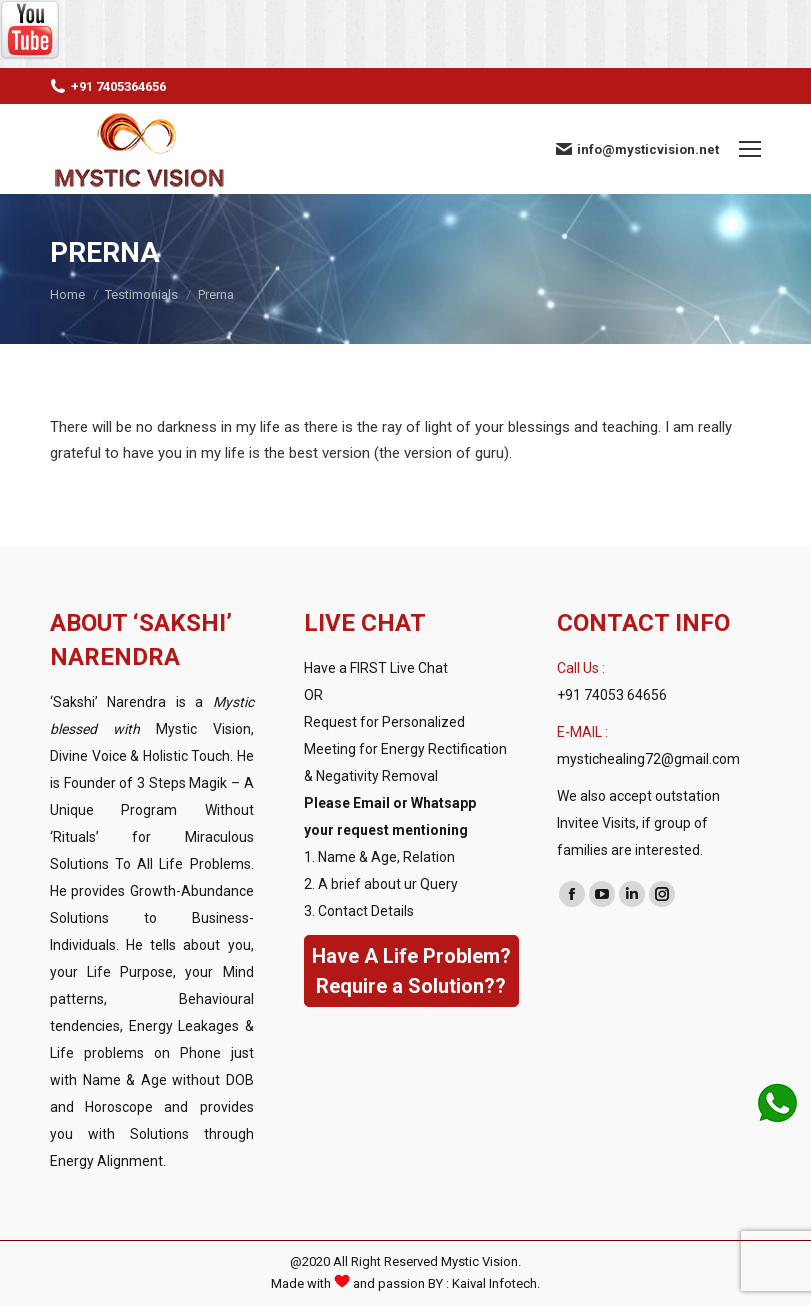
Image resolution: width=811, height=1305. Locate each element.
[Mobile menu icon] (750, 149)
